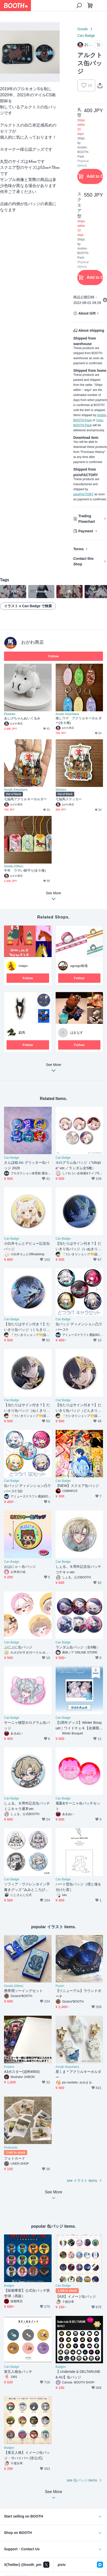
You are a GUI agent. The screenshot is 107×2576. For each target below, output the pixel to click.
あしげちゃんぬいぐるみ (22, 718)
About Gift (86, 313)
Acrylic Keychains (67, 714)
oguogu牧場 (79, 966)
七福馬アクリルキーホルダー (25, 799)
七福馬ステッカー (69, 799)
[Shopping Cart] (90, 5)
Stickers (61, 789)
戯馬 (22, 1032)
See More (53, 1069)
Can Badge (86, 36)
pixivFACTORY (83, 494)
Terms (78, 549)
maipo (23, 966)
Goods (82, 29)
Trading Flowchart (86, 519)
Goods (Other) (13, 866)
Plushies (9, 714)
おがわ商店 (32, 642)
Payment (85, 531)
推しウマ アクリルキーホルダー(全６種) (79, 720)
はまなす (76, 1032)
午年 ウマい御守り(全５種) (25, 870)
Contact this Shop (83, 561)
